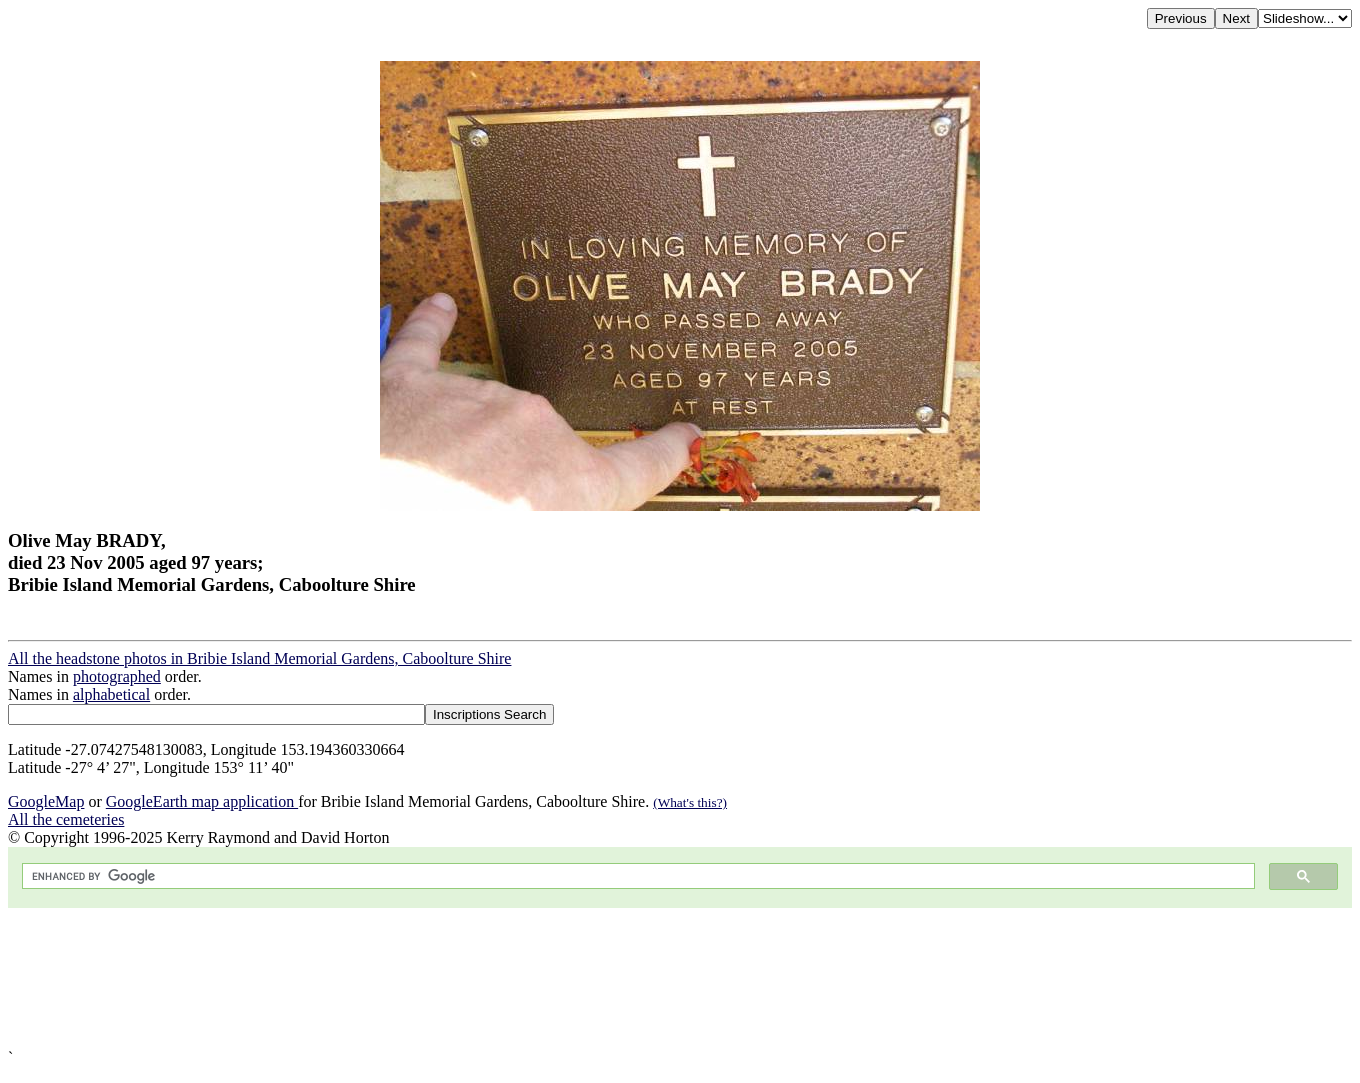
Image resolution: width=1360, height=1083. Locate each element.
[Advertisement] (608, 978)
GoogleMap (46, 801)
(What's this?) (690, 802)
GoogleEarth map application (202, 801)
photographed (117, 676)
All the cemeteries (66, 819)
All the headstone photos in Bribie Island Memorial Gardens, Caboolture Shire (259, 658)
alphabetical (111, 694)
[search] (636, 876)
